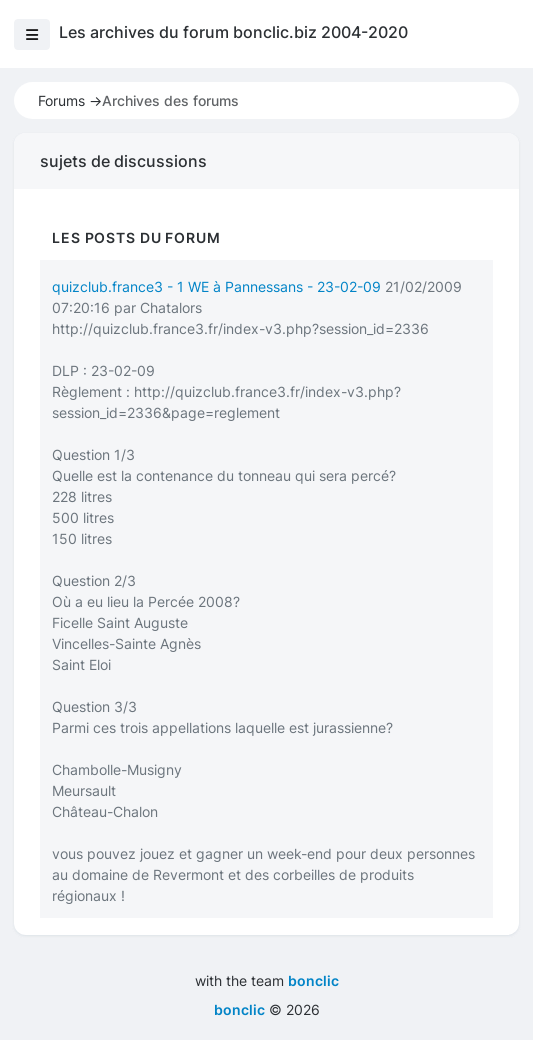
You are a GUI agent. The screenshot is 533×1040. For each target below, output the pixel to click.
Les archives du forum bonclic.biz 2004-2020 (233, 32)
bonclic (313, 980)
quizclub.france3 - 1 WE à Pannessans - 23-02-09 (216, 286)
